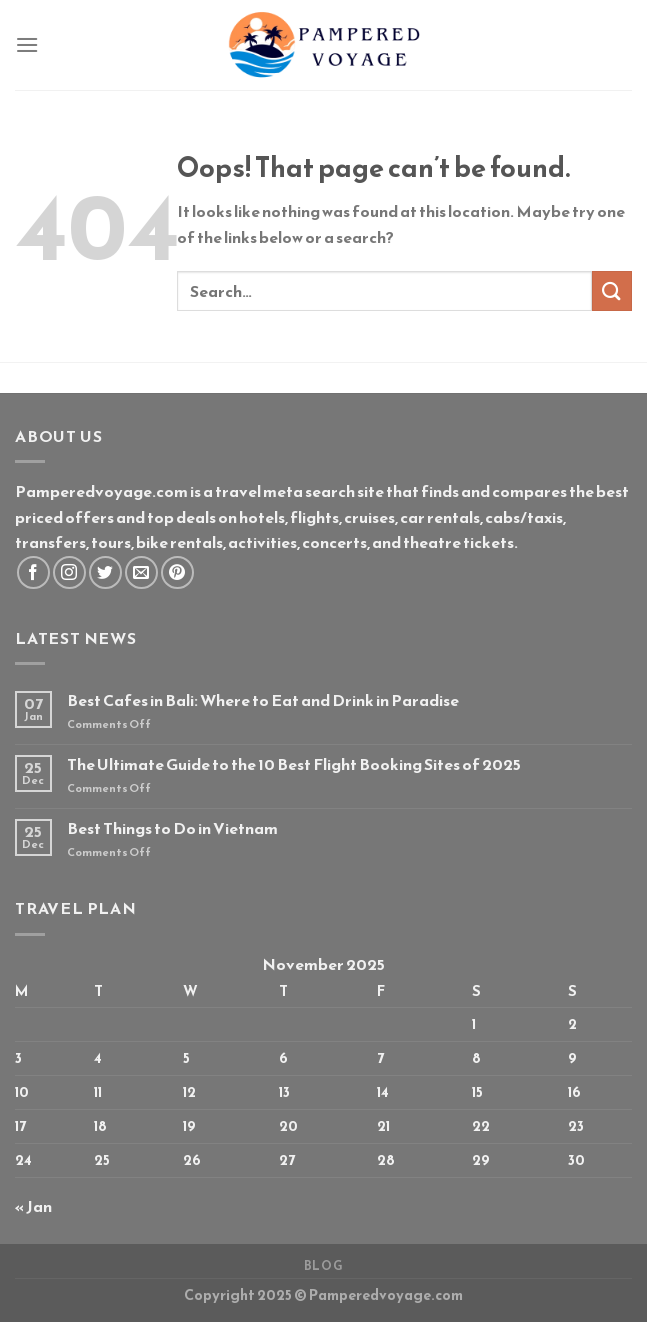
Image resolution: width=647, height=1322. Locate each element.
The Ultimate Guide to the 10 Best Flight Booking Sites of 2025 (294, 764)
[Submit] (612, 290)
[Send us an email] (141, 572)
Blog (323, 1266)
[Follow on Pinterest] (177, 572)
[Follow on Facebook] (33, 572)
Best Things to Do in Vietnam (172, 828)
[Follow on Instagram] (69, 572)
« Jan (33, 1206)
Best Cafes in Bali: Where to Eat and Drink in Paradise (263, 700)
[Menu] (27, 44)
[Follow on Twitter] (105, 572)
